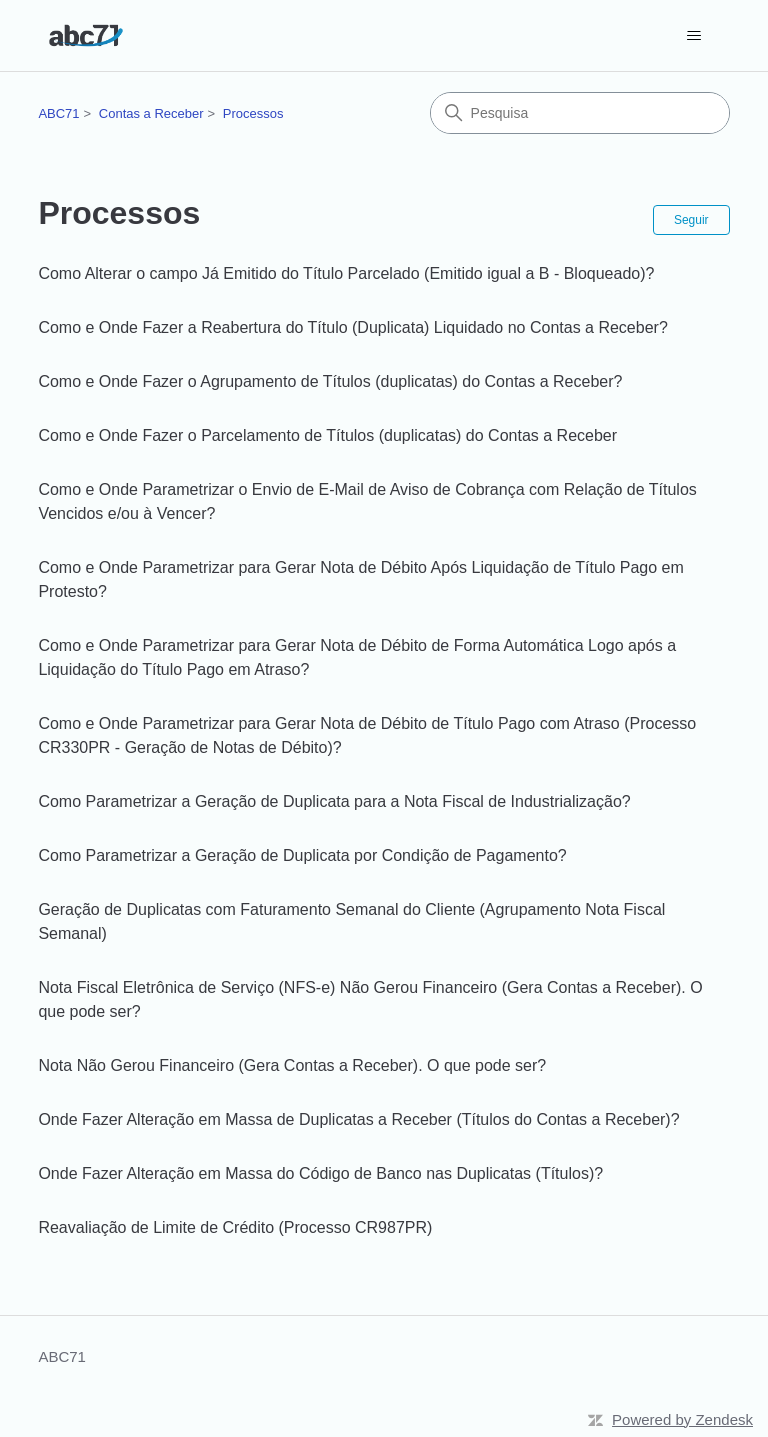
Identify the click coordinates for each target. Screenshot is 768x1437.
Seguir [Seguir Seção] (691, 220)
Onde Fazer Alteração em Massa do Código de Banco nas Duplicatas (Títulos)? (320, 1173)
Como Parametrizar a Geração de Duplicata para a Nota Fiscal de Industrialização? (334, 801)
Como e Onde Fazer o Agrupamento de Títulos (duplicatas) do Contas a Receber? (330, 381)
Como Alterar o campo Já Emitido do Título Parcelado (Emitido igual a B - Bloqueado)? (346, 273)
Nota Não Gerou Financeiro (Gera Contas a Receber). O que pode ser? (292, 1065)
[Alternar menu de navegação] (694, 36)
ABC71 (58, 113)
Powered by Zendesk (682, 1419)
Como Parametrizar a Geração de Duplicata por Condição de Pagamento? (302, 855)
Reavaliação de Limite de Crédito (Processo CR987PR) (235, 1227)
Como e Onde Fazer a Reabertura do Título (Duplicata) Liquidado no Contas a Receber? (352, 327)
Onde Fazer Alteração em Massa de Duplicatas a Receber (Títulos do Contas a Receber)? (358, 1119)
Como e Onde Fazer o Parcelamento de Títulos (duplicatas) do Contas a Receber (327, 435)
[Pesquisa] (580, 113)
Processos (253, 113)
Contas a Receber (151, 113)
